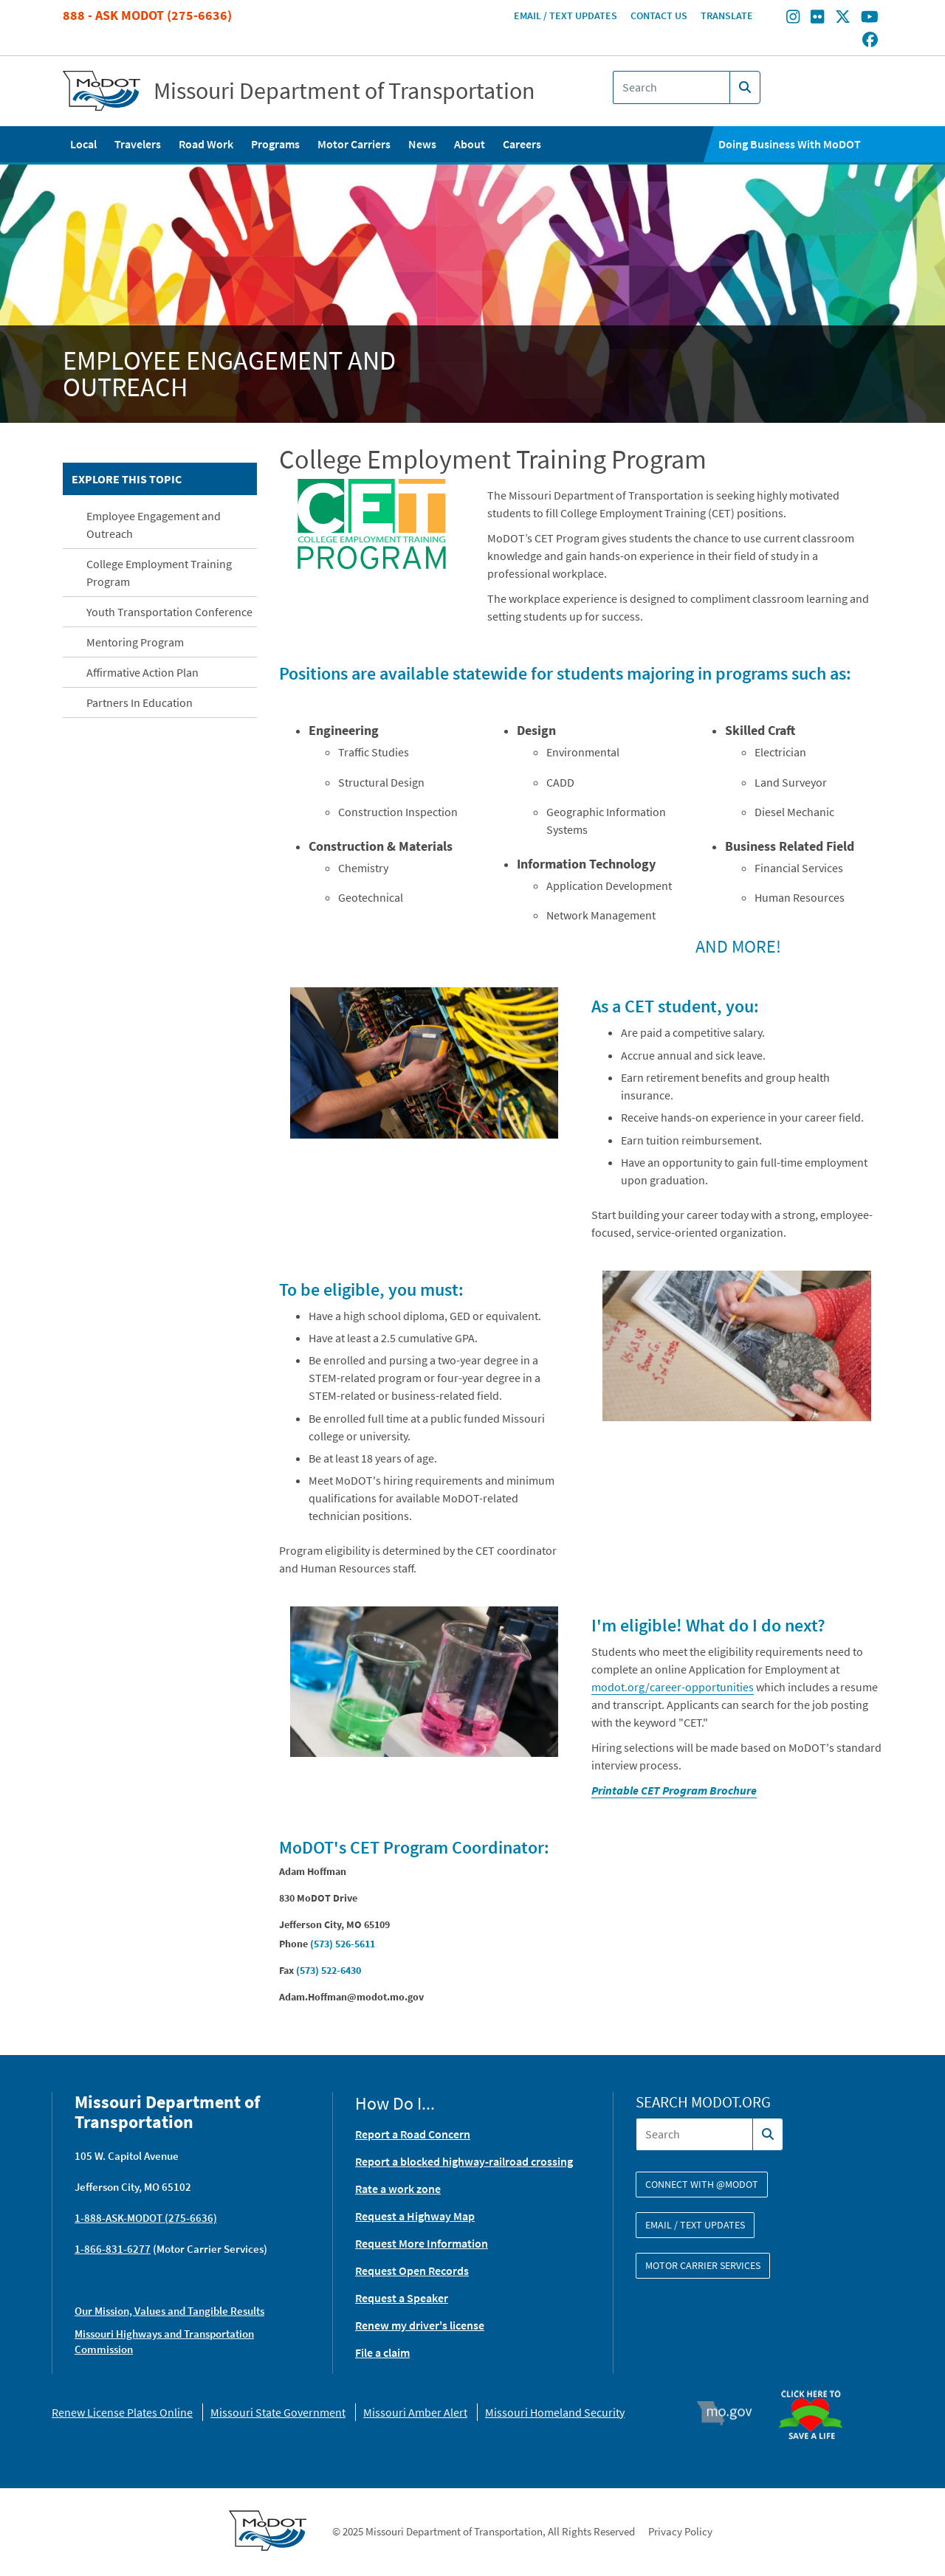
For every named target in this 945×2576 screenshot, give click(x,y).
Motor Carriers (354, 144)
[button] (372, 524)
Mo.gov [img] (731, 2413)
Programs (275, 144)
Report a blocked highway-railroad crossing (464, 2161)
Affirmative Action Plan (142, 672)
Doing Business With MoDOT (789, 144)
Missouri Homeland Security (555, 2412)
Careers (522, 144)
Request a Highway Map (415, 2216)
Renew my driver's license (419, 2325)
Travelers (137, 144)
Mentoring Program (135, 642)
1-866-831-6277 (113, 2249)
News (422, 144)
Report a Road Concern (412, 2134)
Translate (727, 15)
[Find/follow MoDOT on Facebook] (870, 40)
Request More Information (421, 2243)
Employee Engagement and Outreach (153, 524)
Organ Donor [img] (816, 2383)
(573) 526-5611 (342, 1943)
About (469, 144)
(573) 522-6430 (328, 1970)
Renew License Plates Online (122, 2412)
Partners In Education (139, 702)
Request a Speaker (401, 2297)
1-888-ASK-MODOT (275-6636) (146, 2218)
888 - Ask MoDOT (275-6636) (147, 15)
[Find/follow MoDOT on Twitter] (842, 18)
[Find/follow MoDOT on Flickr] (817, 18)
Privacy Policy (680, 2531)
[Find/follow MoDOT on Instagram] (793, 18)
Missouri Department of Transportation (344, 91)
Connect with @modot (701, 2184)
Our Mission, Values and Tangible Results (169, 2311)
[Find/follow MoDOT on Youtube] (870, 18)
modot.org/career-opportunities (672, 1686)
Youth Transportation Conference (169, 611)
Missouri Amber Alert (415, 2412)
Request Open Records (412, 2270)
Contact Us (658, 15)
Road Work (206, 144)
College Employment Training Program (159, 572)
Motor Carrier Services (702, 2265)
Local (83, 144)
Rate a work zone (398, 2188)
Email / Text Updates (565, 15)
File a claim (382, 2352)
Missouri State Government (278, 2412)
